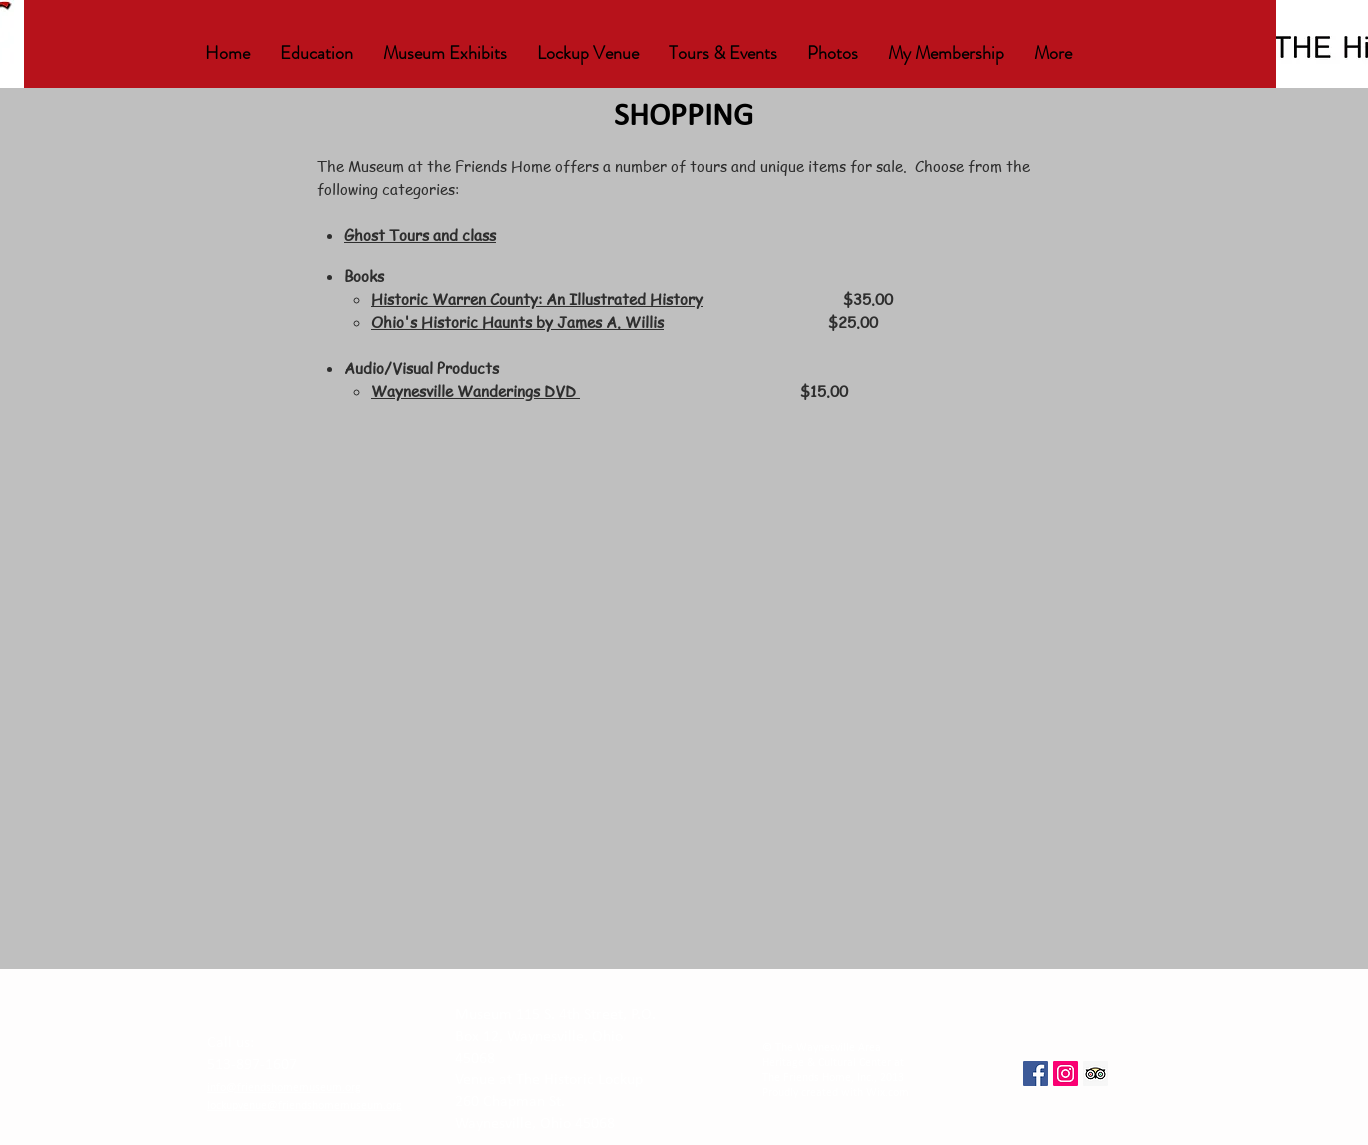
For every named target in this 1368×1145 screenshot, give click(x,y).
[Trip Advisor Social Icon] (1095, 1073)
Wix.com (887, 1093)
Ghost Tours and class (420, 235)
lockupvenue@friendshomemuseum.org (304, 1106)
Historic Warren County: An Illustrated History (537, 299)
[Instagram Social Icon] (1065, 1073)
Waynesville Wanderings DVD (475, 391)
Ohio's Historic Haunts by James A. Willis (517, 322)
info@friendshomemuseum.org (284, 1088)
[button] (316, 53)
